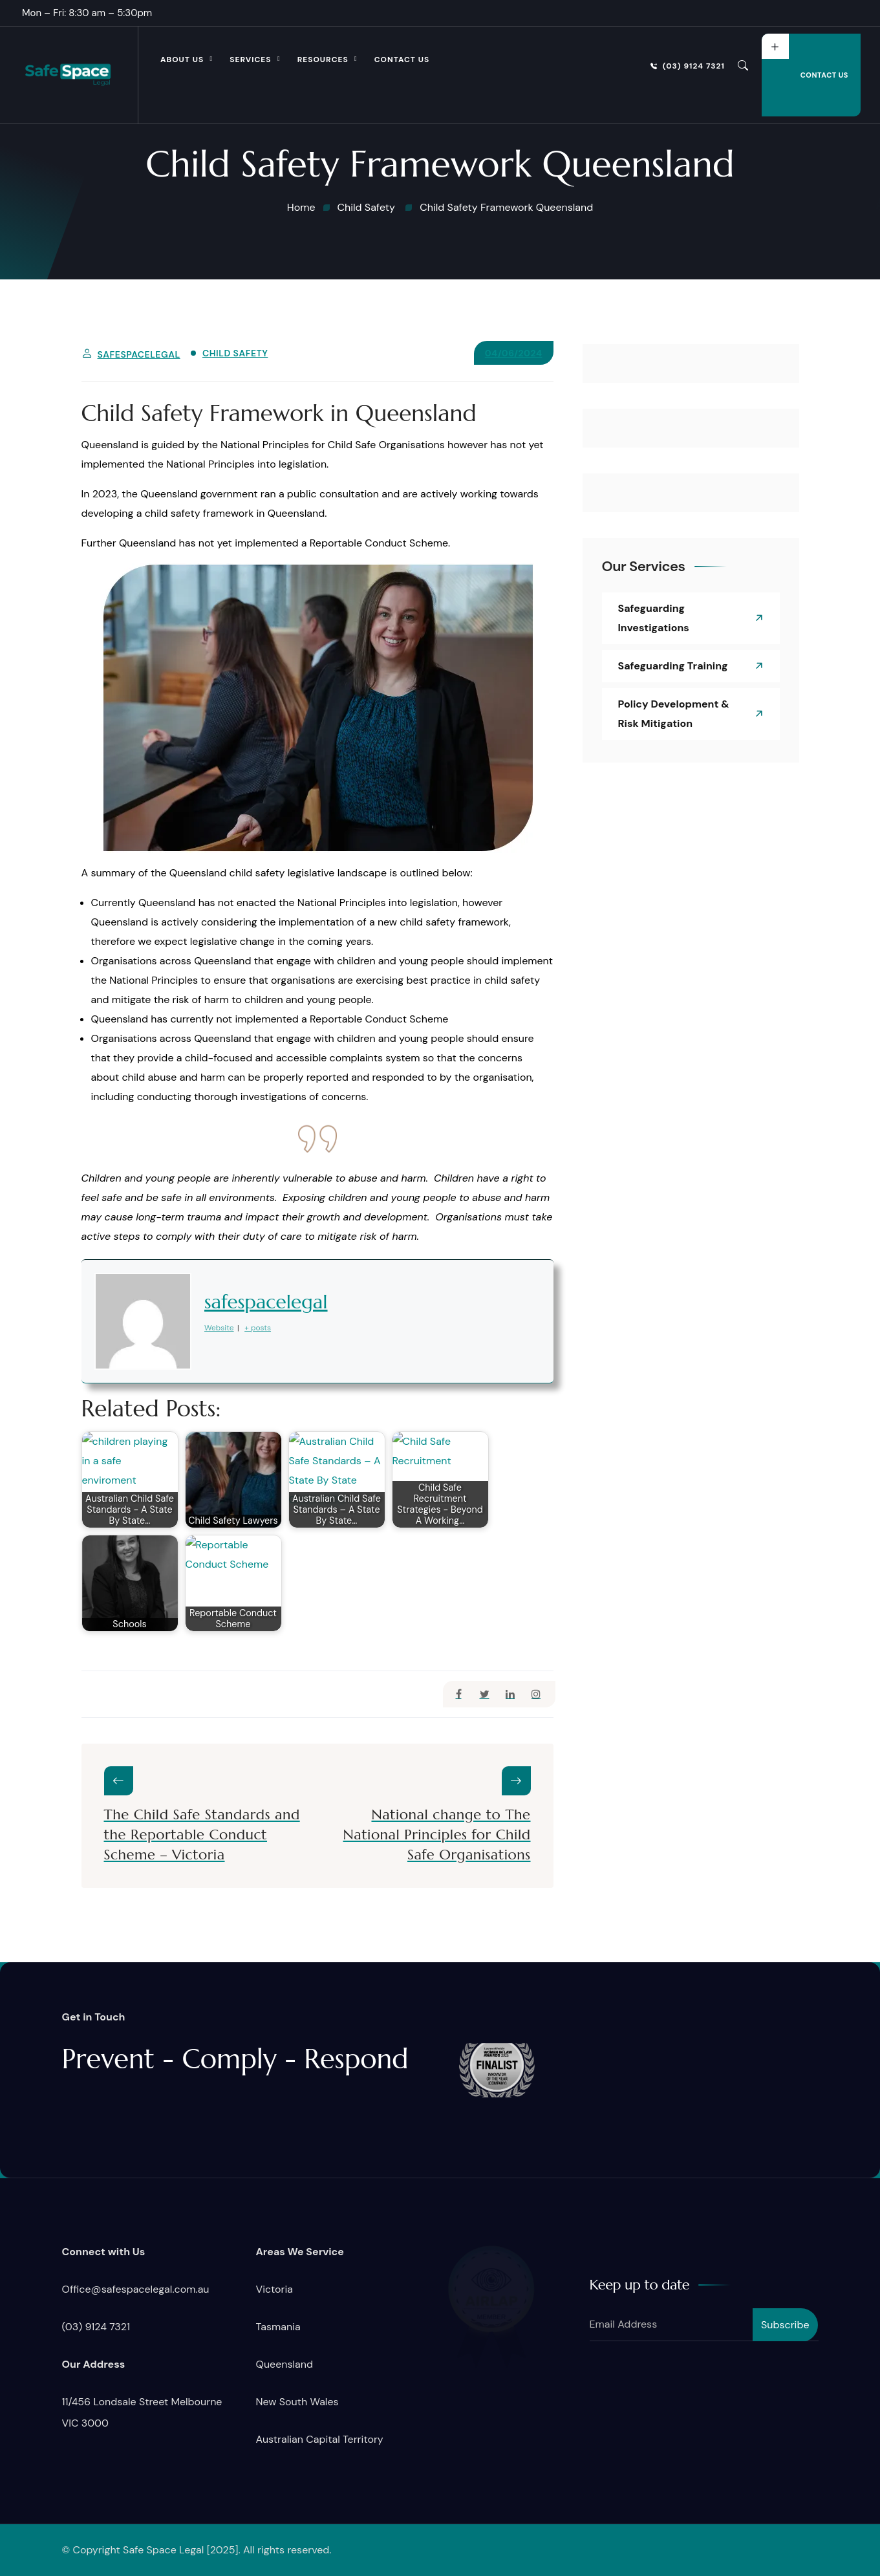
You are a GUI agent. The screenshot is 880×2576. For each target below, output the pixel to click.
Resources (323, 59)
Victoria (274, 2289)
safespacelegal (139, 354)
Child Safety (235, 353)
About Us (182, 59)
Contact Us (402, 59)
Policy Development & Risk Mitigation (673, 713)
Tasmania (278, 2326)
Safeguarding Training (673, 666)
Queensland (284, 2364)
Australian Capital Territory (319, 2439)
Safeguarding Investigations (653, 617)
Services (250, 59)
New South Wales (297, 2401)
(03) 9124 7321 (687, 66)
